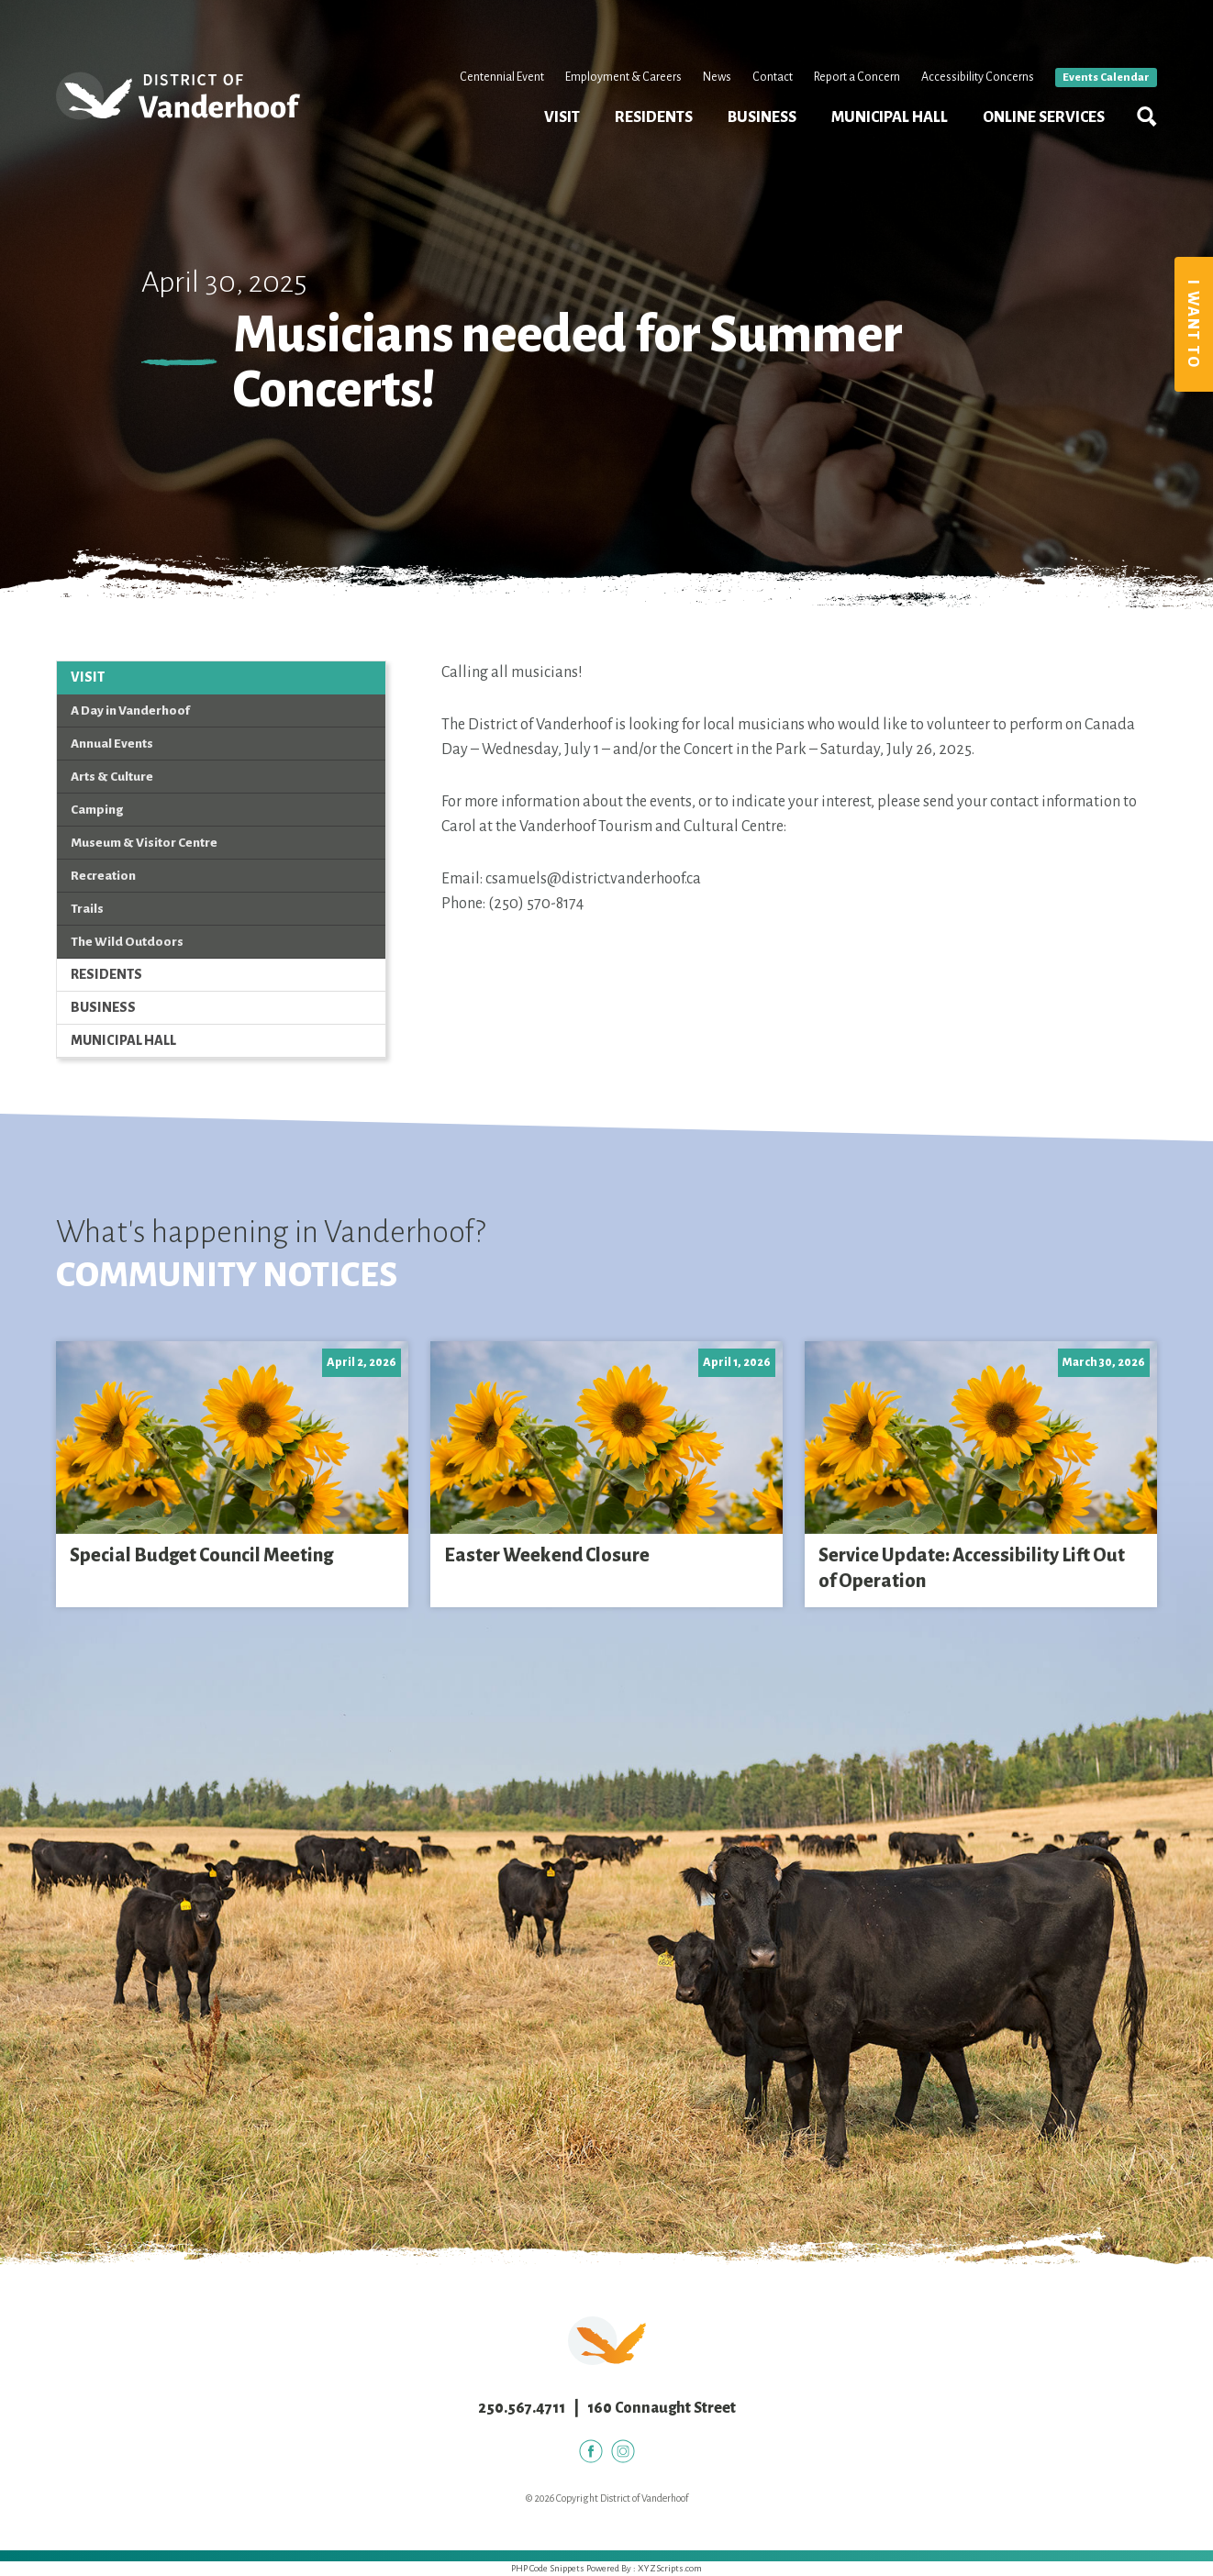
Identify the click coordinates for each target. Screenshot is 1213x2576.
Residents (654, 117)
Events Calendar (1106, 77)
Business (762, 117)
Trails (87, 909)
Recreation (103, 876)
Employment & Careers (623, 77)
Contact (772, 77)
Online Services (1044, 117)
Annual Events (112, 743)
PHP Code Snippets (547, 2568)
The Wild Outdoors (127, 942)
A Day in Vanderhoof (130, 710)
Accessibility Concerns (977, 77)
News (717, 77)
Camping (97, 809)
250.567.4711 (521, 2408)
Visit (562, 117)
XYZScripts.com (670, 2568)
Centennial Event (502, 77)
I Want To (1193, 324)
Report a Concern (857, 77)
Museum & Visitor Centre (144, 842)
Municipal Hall (889, 117)
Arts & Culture (112, 776)
